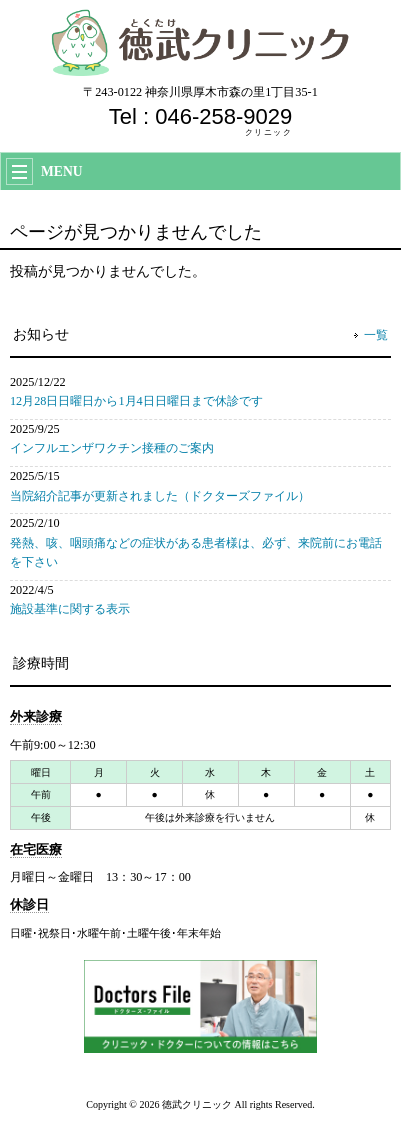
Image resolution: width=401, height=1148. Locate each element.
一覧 (376, 335)
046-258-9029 (223, 116)
